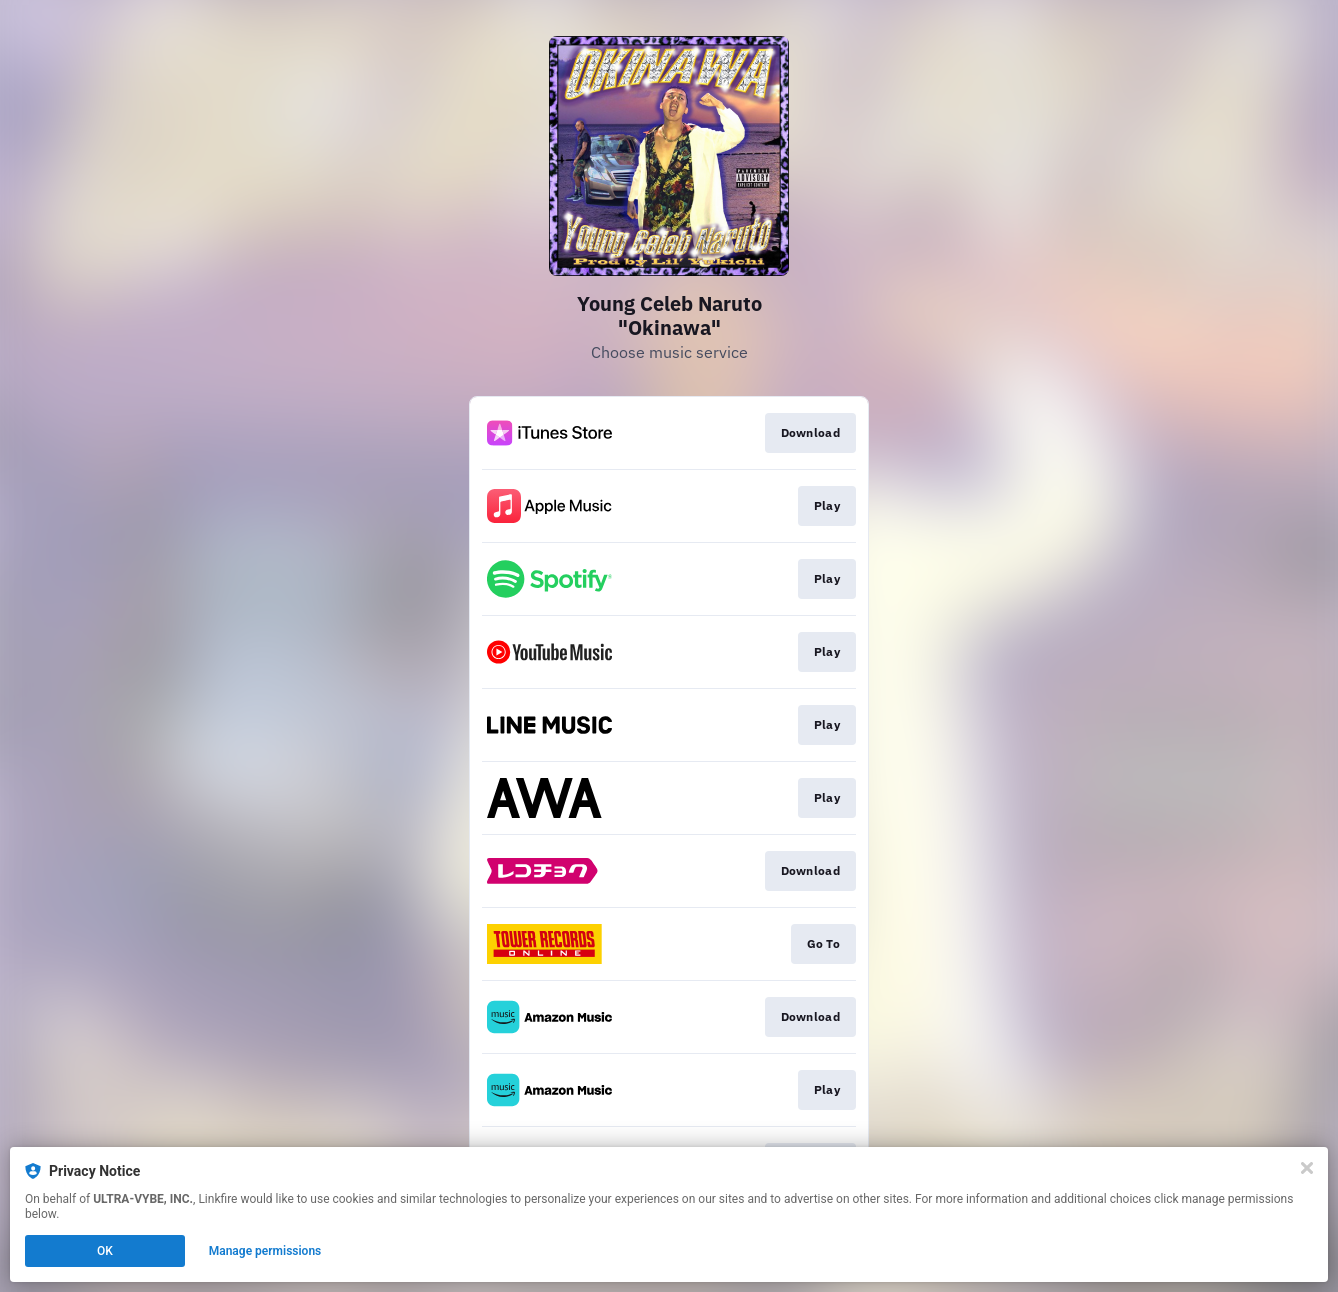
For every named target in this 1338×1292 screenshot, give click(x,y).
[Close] (1307, 1168)
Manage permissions (265, 1251)
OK (105, 1251)
